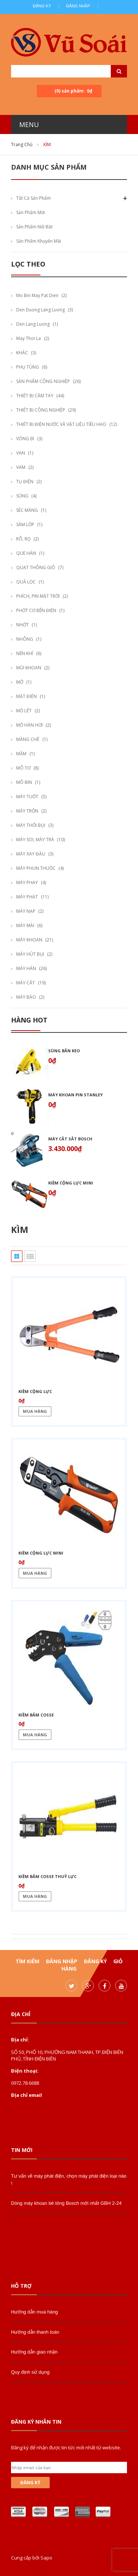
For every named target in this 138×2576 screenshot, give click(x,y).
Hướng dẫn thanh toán (35, 2332)
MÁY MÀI (25, 925)
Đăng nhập (78, 6)
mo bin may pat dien (37, 295)
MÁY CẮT (25, 983)
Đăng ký (42, 6)
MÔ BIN (24, 782)
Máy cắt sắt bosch (70, 1139)
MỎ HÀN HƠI (29, 725)
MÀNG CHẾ (27, 739)
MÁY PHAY (27, 882)
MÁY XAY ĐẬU (30, 854)
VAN (20, 453)
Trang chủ (21, 144)
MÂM (21, 753)
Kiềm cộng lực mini (70, 1183)
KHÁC (22, 353)
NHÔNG (24, 639)
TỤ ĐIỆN (24, 481)
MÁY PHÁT (27, 897)
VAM (20, 467)
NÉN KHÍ (24, 653)
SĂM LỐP (25, 524)
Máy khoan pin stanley (75, 1094)
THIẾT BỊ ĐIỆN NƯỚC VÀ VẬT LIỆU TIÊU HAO (61, 424)
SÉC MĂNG (27, 510)
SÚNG (22, 496)
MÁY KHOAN (29, 940)
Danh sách (30, 1256)
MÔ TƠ (23, 768)
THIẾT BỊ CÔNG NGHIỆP (40, 410)
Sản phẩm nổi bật (34, 227)
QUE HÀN (26, 553)
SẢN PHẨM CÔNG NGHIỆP (43, 381)
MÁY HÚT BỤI (30, 954)
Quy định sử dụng (30, 2372)
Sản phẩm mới (30, 212)
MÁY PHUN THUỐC (36, 868)
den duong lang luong (40, 310)
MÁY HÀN (26, 968)
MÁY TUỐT (27, 796)
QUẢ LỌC (26, 582)
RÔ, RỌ (23, 539)
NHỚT (22, 625)
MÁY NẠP (25, 911)
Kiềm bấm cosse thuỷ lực (47, 1876)
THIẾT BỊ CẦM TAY (34, 395)
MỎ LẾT (24, 711)
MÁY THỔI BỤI (30, 825)
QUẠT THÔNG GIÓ (35, 567)
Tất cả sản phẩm (33, 198)
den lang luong (33, 324)
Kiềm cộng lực (35, 1391)
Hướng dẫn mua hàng (34, 2312)
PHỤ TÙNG (27, 367)
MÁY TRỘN (27, 811)
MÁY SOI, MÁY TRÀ (35, 839)
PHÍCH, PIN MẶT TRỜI (38, 596)
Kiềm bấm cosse (36, 1715)
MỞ (19, 682)
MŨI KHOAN (28, 668)
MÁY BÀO (26, 997)
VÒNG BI (25, 438)
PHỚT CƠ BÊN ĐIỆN (36, 610)
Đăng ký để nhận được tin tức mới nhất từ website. (66, 2447)
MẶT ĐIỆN (26, 696)
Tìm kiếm (27, 1961)
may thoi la (28, 338)
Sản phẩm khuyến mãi (38, 241)
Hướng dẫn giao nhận (34, 2352)
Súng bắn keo (64, 1050)
